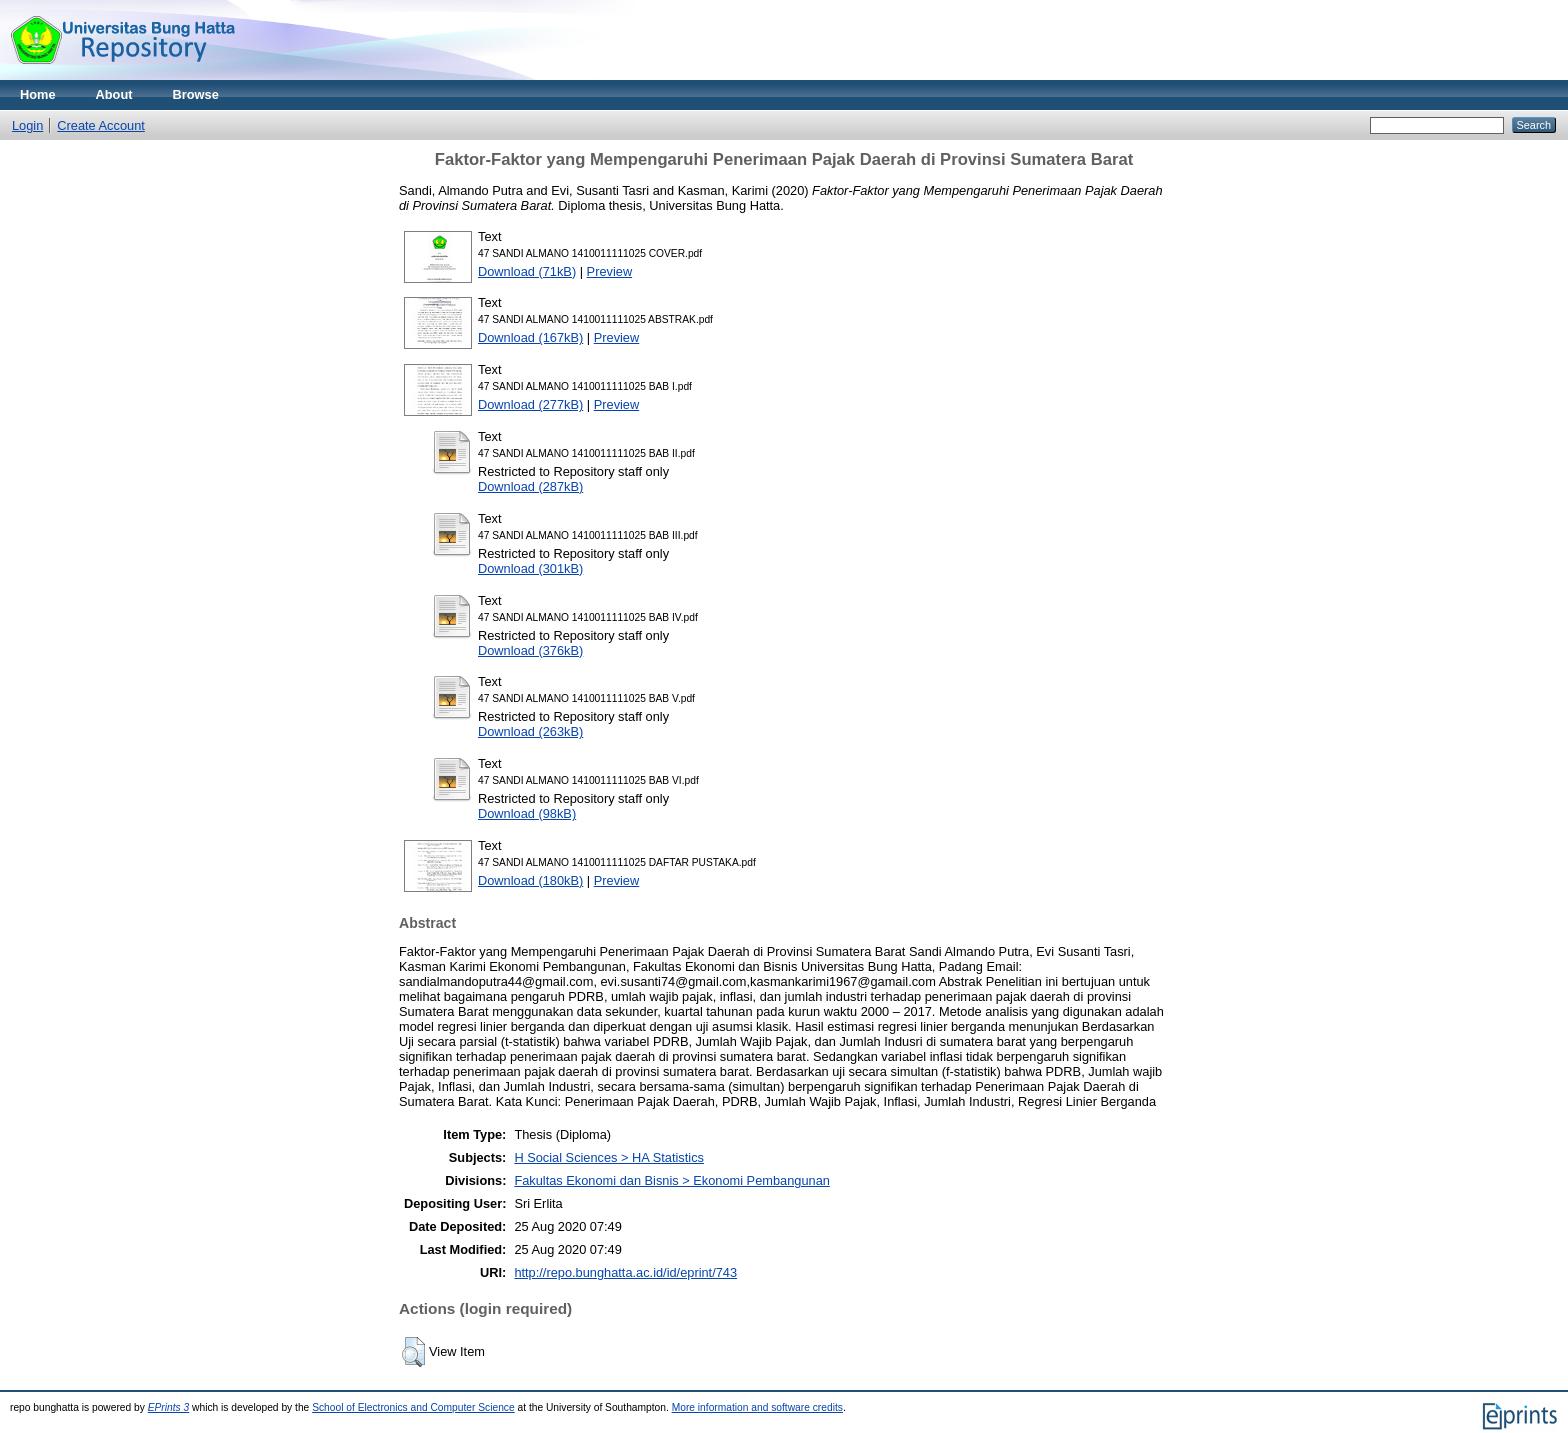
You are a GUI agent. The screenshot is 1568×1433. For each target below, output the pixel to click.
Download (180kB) (530, 880)
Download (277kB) (530, 404)
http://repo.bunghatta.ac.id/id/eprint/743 (625, 1272)
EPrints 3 (169, 1407)
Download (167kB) (530, 337)
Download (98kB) (527, 813)
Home (38, 94)
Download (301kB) (530, 568)
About (114, 94)
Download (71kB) (527, 271)
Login (27, 125)
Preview (610, 271)
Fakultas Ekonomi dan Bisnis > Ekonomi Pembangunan (671, 1180)
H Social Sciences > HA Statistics (609, 1157)
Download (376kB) (530, 650)
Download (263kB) (530, 731)
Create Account (101, 125)
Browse (196, 94)
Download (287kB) (530, 486)
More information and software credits (757, 1407)
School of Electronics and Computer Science (413, 1407)
